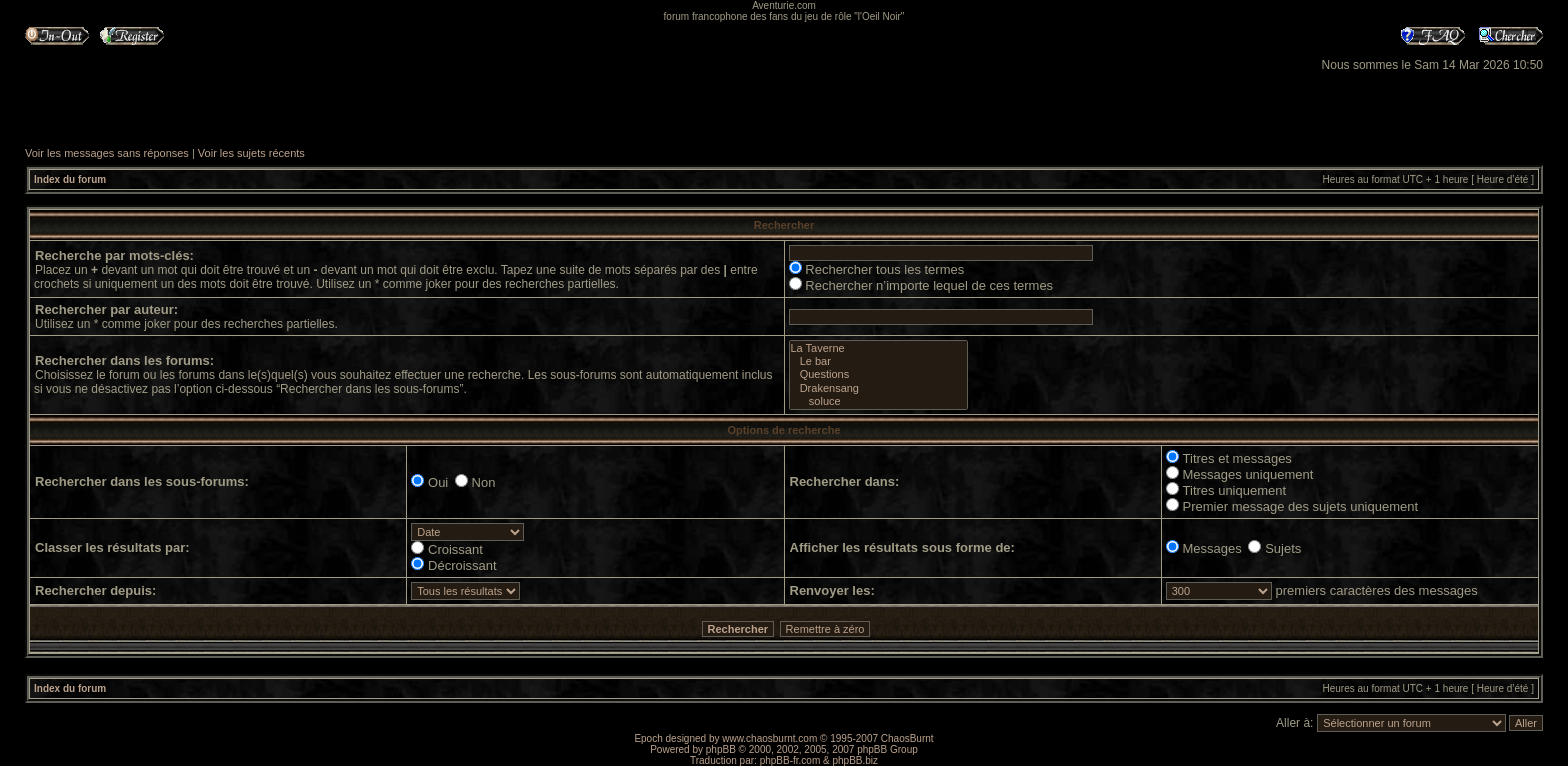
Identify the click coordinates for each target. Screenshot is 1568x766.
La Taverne (878, 348)
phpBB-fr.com (790, 760)
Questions (878, 374)
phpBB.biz (855, 760)
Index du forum (70, 179)
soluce (878, 401)
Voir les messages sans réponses (107, 153)
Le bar (878, 361)
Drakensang (878, 388)
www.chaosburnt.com (769, 738)
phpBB (721, 749)
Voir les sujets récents (251, 153)
